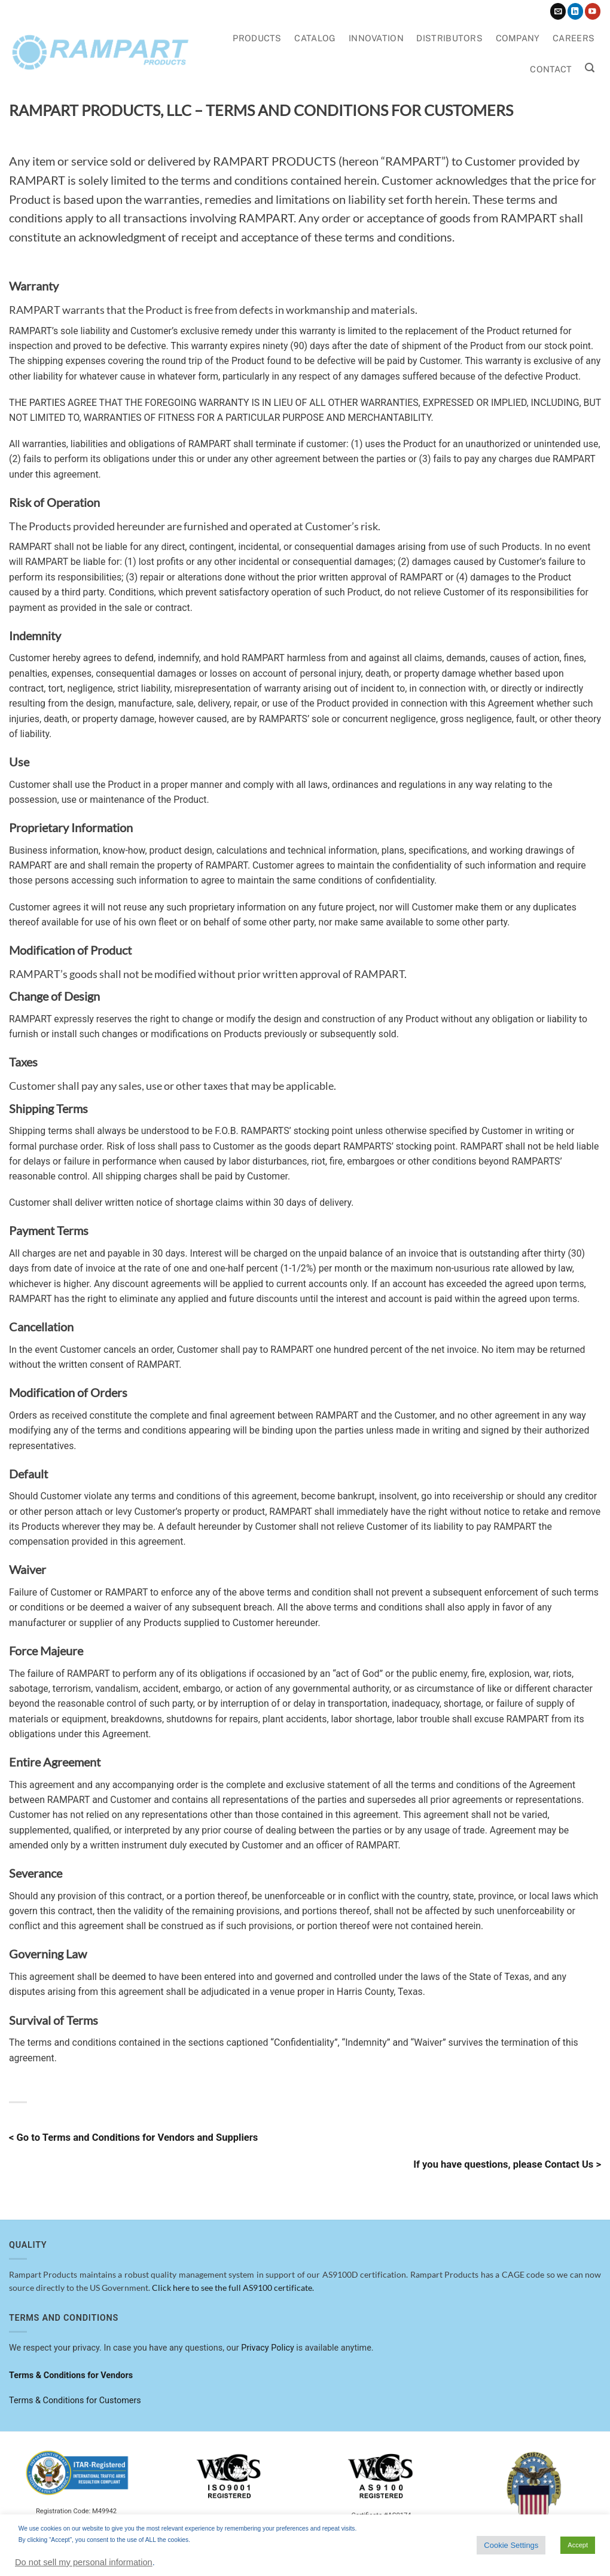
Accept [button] (578, 2545)
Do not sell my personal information (83, 2562)
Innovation (376, 38)
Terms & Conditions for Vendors (71, 2375)
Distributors (449, 38)
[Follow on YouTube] (592, 11)
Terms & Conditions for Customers (75, 2400)
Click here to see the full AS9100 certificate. (233, 2287)
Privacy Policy (267, 2348)
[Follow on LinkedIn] (575, 11)
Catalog (315, 38)
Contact (551, 69)
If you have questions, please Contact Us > (507, 2164)
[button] (589, 68)
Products (257, 38)
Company (518, 38)
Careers (573, 38)
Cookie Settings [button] (511, 2545)
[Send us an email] (558, 11)
